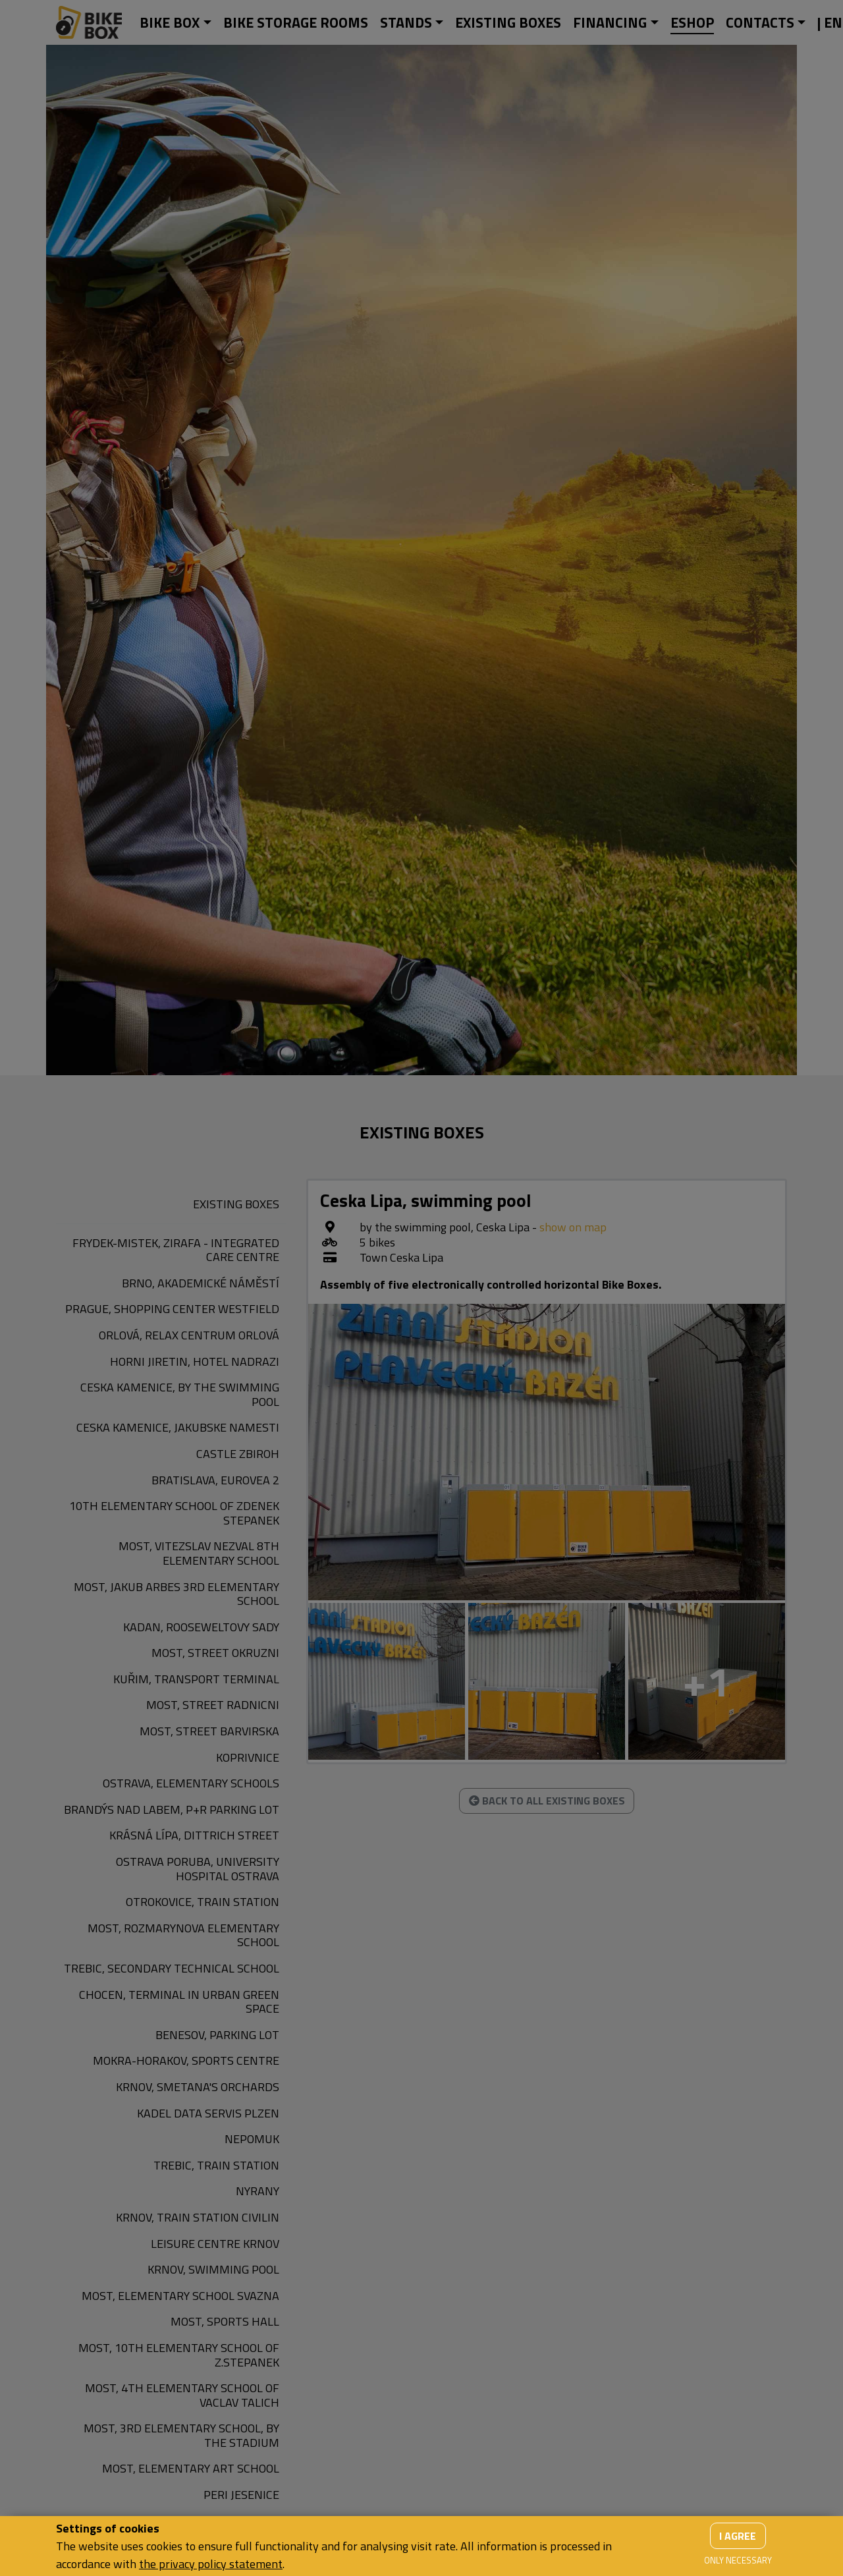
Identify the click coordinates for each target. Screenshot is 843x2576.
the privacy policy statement (211, 2564)
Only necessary (738, 2560)
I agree (737, 2536)
